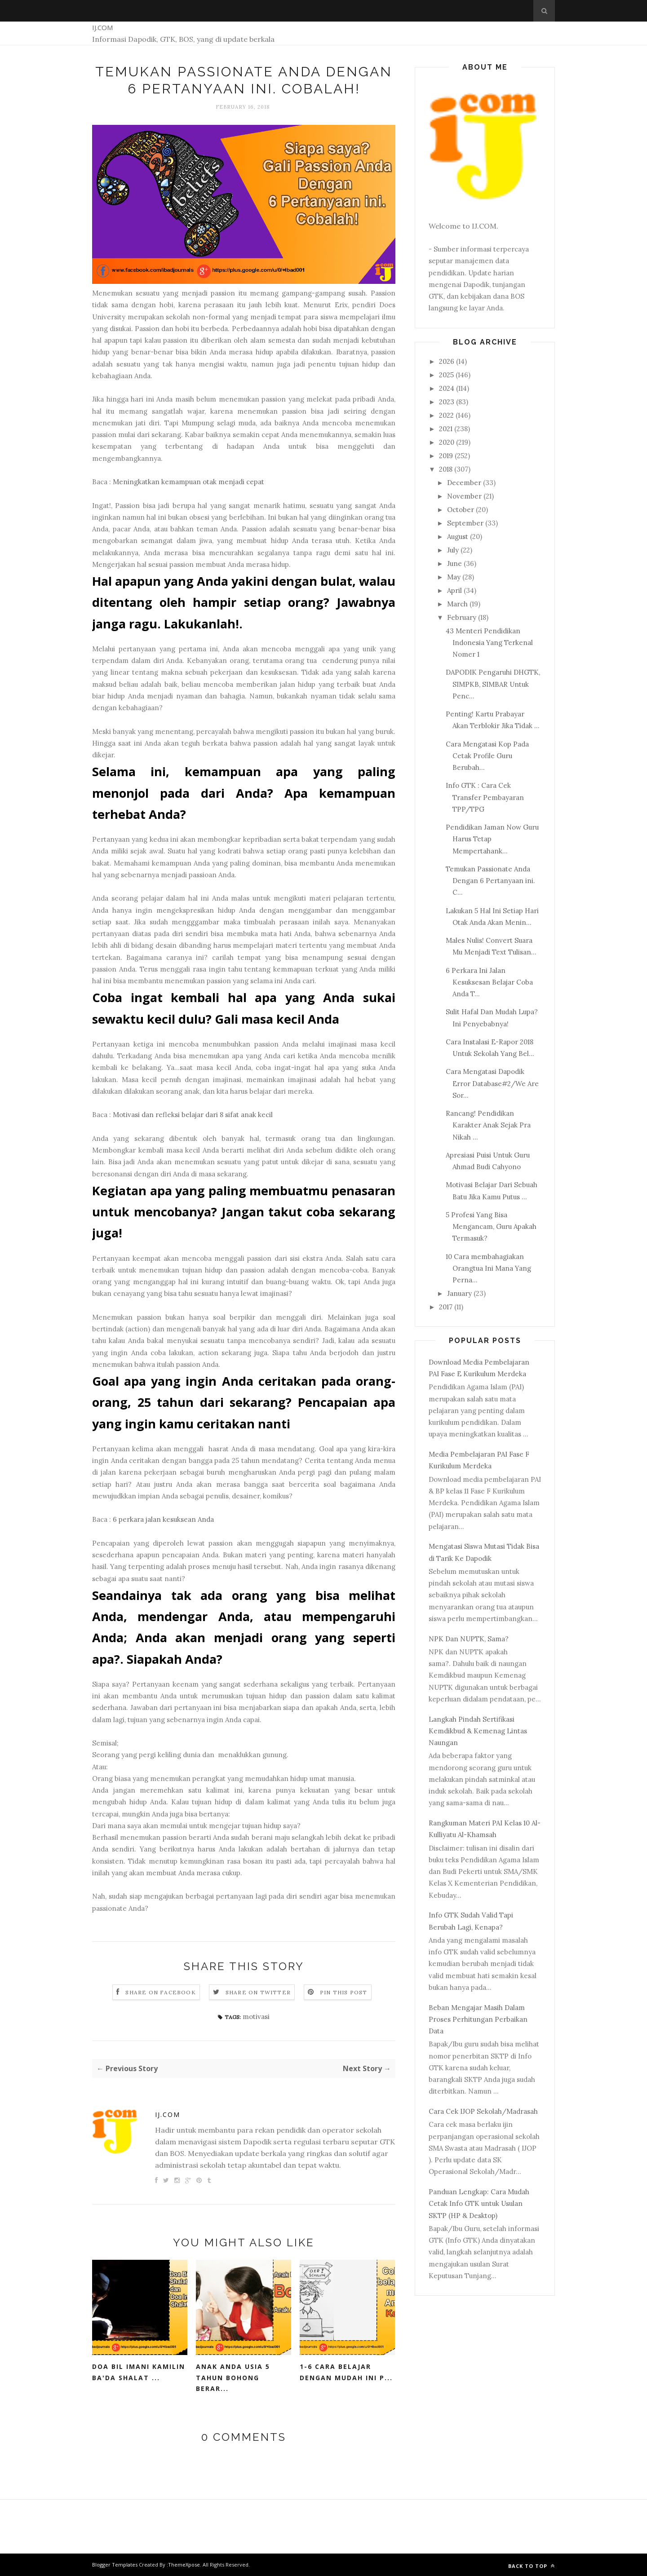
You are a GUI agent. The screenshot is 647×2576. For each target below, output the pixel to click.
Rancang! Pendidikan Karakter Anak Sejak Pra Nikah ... (488, 1125)
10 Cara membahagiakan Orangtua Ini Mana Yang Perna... (488, 1268)
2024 (446, 388)
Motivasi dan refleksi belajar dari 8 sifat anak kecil (193, 1114)
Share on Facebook (160, 1992)
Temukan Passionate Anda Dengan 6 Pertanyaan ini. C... (490, 881)
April (454, 590)
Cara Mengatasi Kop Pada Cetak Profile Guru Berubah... (487, 756)
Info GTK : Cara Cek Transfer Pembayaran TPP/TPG (485, 797)
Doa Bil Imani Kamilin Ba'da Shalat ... (138, 2372)
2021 (445, 428)
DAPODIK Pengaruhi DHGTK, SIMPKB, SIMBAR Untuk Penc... (493, 684)
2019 (446, 455)
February (461, 617)
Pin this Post (344, 1992)
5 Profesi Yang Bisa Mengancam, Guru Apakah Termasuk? (491, 1227)
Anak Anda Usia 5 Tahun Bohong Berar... (233, 2377)
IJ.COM (102, 27)
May (454, 577)
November (464, 496)
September (465, 523)
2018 (445, 469)
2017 (445, 1307)
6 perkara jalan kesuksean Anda (163, 1519)
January (459, 1293)
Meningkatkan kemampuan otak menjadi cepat (188, 481)
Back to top (531, 2566)
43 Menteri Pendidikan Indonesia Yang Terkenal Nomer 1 (489, 643)
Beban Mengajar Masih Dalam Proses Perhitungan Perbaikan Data (478, 2019)
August (457, 536)
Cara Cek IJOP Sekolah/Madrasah (483, 2111)
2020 (446, 442)
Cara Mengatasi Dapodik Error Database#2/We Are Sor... (492, 1083)
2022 (446, 415)
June (454, 563)
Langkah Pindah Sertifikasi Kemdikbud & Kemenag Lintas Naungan (478, 1731)
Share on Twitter (258, 1992)
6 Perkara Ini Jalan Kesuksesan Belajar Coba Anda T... (489, 982)
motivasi (256, 2016)
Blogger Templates (114, 2564)
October (460, 509)
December (464, 482)
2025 (446, 375)
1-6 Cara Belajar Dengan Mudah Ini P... (346, 2372)
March (457, 604)
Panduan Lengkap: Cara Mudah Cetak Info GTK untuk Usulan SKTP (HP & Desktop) (479, 2203)
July (453, 550)
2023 (446, 402)
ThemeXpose (184, 2564)
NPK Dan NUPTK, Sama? (469, 1639)
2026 (446, 361)
